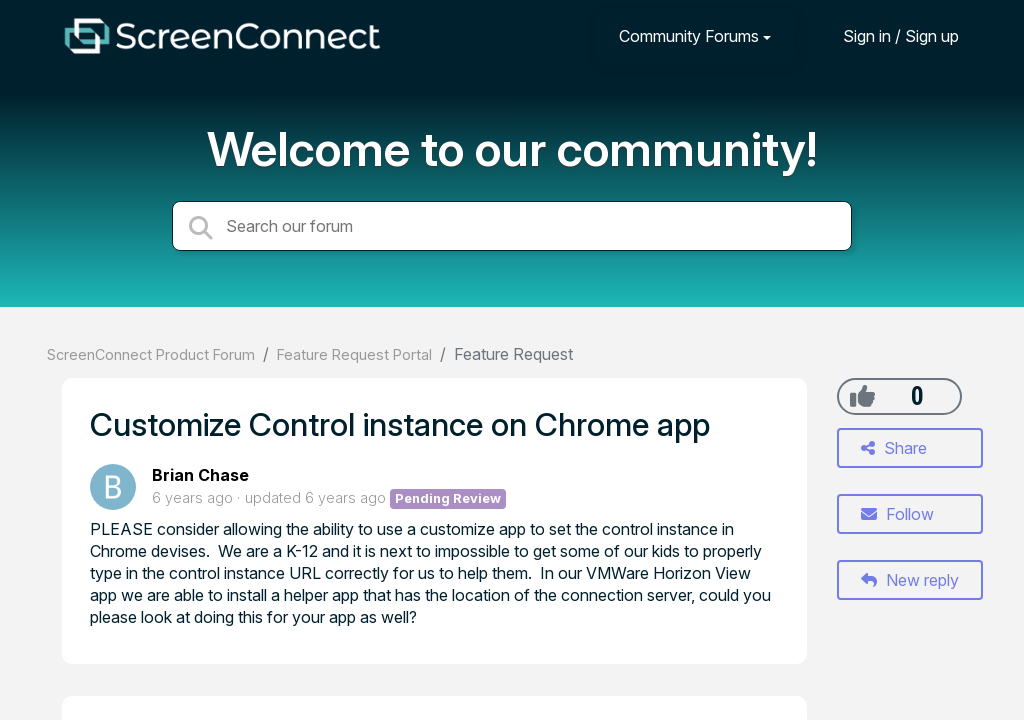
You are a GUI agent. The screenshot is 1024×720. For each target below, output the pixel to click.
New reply (910, 580)
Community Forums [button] (689, 36)
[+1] (862, 396)
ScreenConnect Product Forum (151, 354)
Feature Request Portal (354, 354)
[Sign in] (886, 35)
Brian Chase (200, 475)
